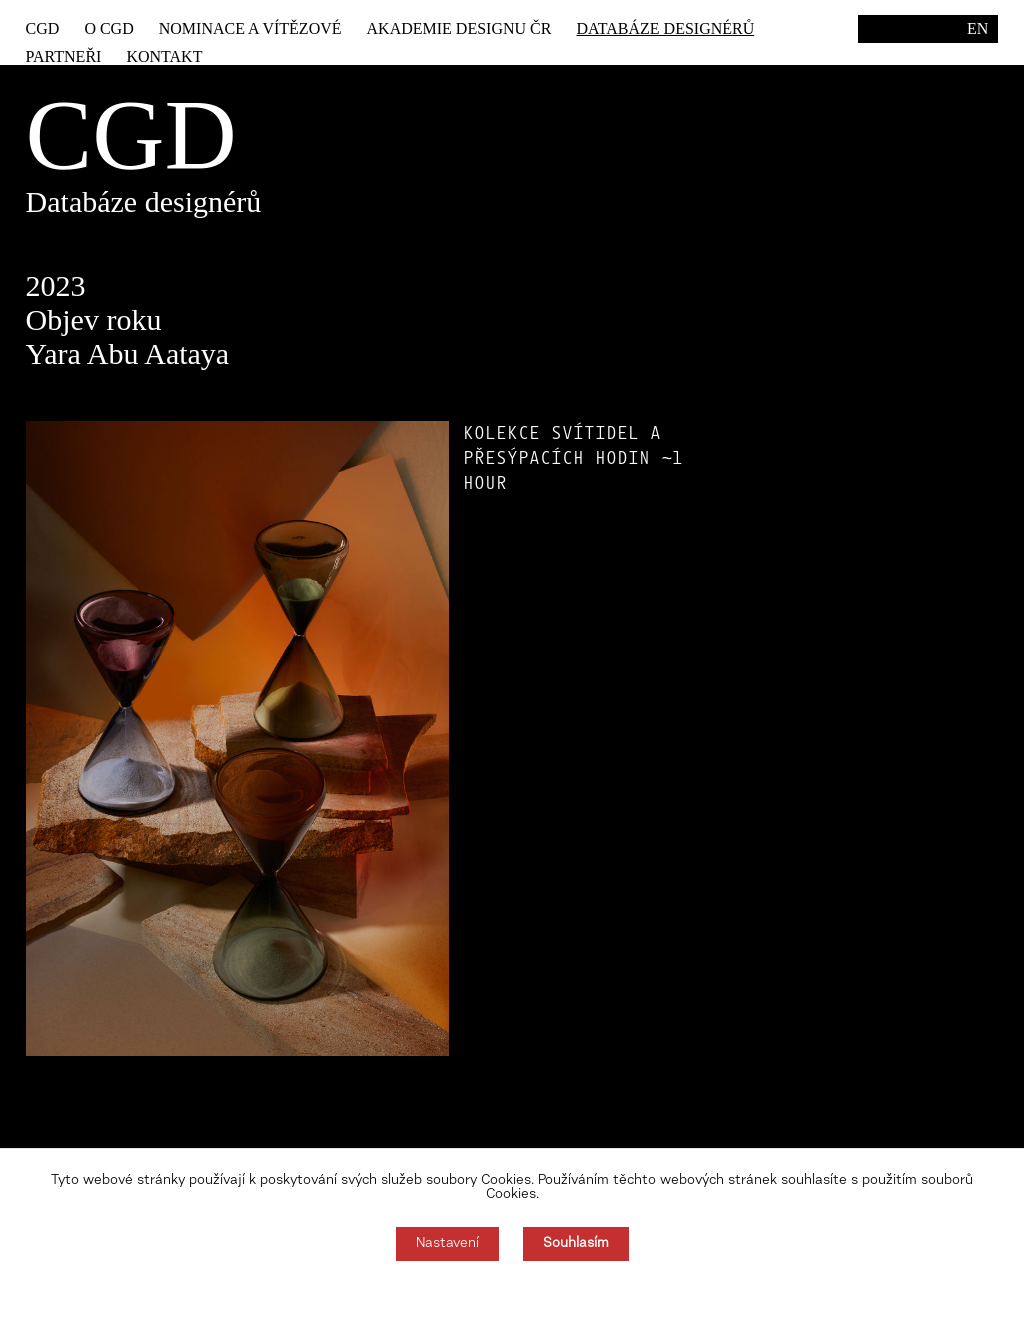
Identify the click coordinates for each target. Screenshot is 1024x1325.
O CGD (108, 28)
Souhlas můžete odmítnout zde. (512, 1293)
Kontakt (164, 56)
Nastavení (447, 1244)
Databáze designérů (665, 28)
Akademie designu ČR (459, 28)
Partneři (64, 56)
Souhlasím (576, 1244)
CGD (43, 28)
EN (977, 28)
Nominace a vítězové (250, 28)
